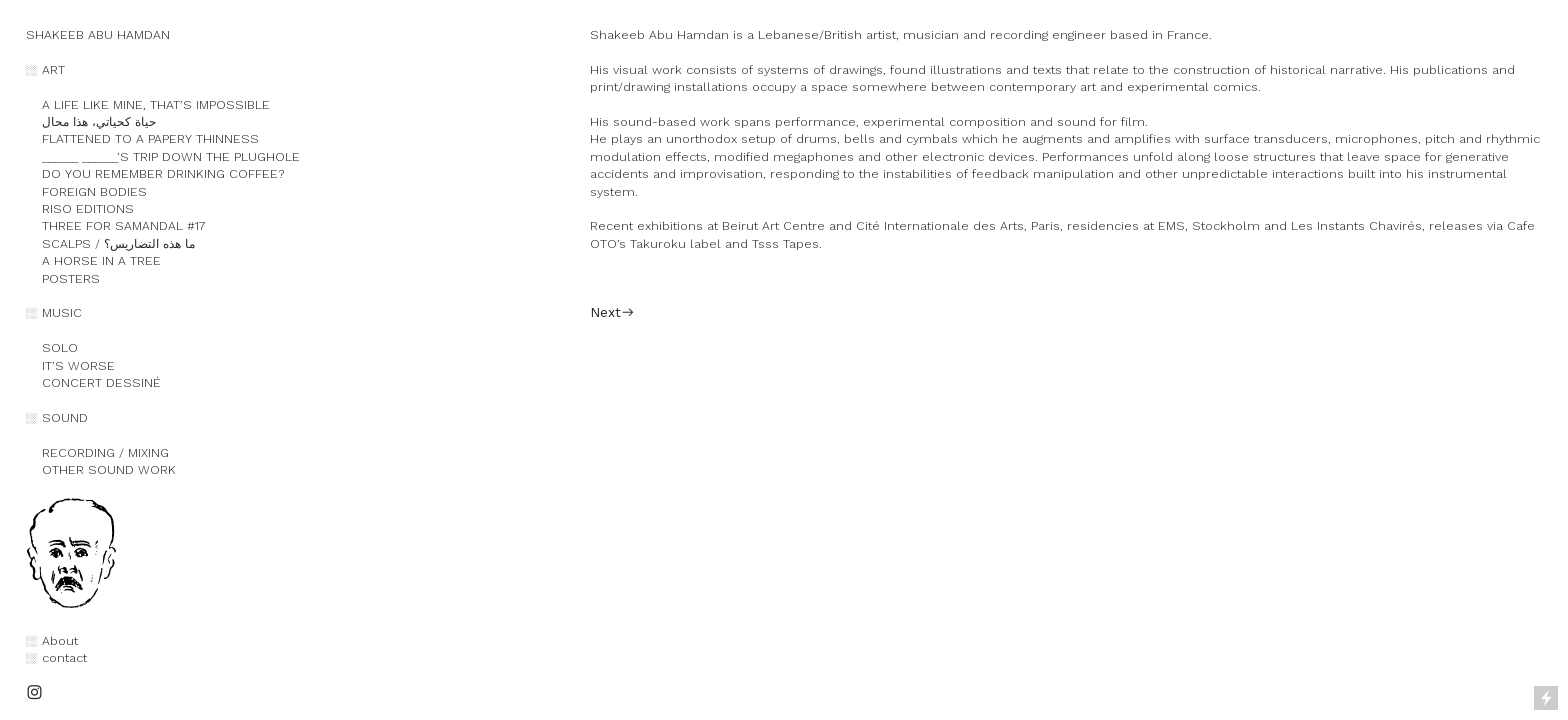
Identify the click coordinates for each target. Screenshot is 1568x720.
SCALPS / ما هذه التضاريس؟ (110, 243)
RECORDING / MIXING (97, 452)
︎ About (54, 640)
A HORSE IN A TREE (93, 260)
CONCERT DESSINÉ (93, 382)
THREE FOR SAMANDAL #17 (116, 225)
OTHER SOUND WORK (101, 469)
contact (64, 657)
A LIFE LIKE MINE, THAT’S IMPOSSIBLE (158, 104)
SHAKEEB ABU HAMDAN (98, 34)
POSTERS (63, 278)
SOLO (52, 347)
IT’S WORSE (70, 365)
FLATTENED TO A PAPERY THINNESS (150, 138)
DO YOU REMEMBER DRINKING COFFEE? (155, 173)
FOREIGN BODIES (86, 191)
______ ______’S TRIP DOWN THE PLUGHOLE (163, 156)
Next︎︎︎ (612, 312)
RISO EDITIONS (80, 208)
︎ (34, 692)
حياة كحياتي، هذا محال (91, 121)
